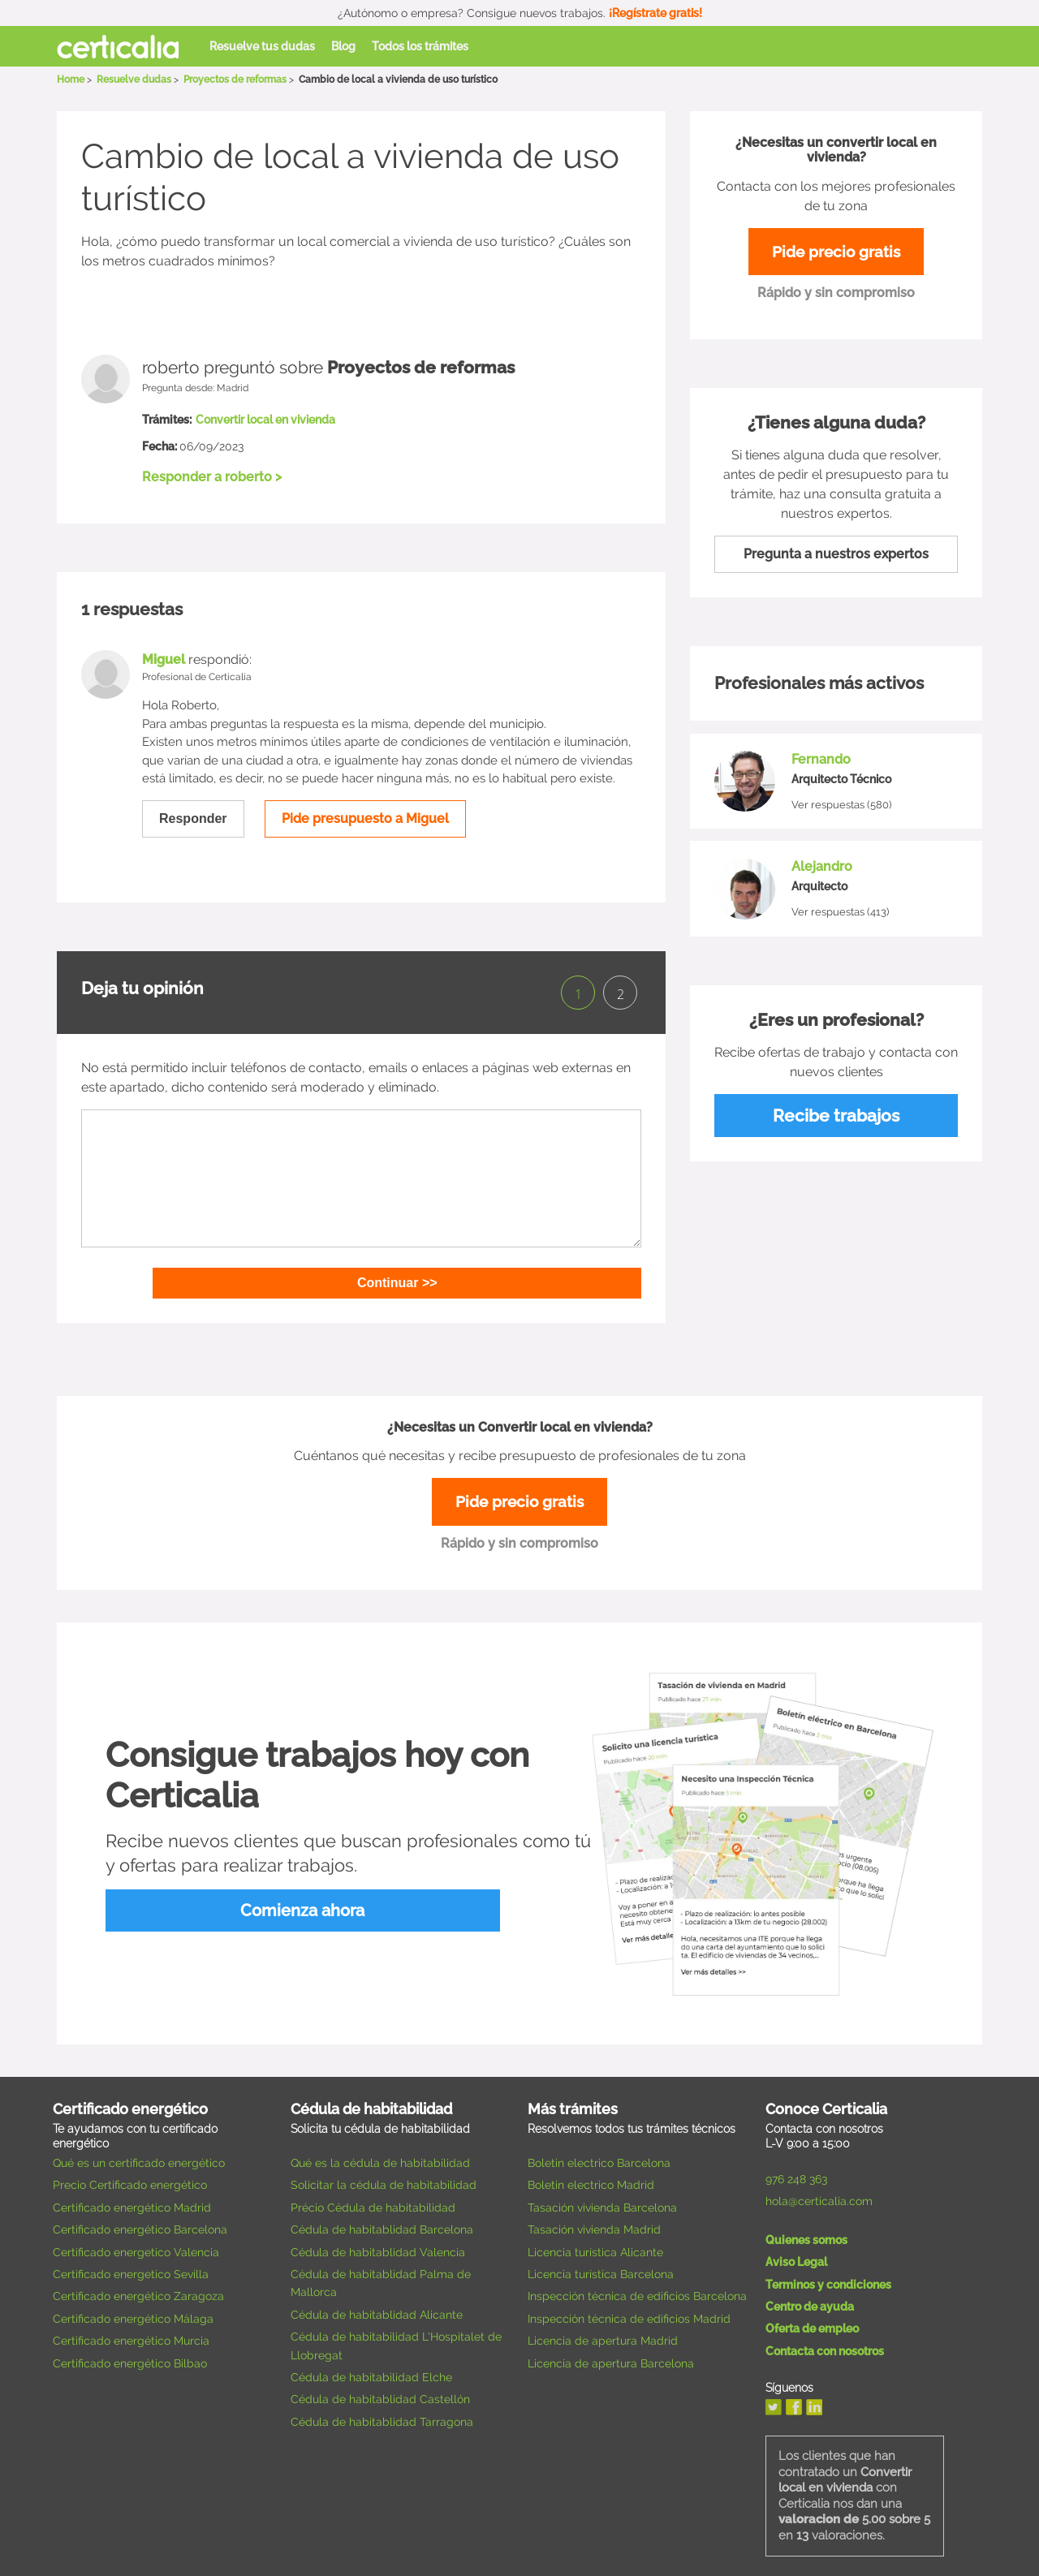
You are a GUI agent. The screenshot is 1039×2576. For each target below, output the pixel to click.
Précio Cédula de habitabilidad (373, 2201)
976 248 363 (796, 2174)
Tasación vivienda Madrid (594, 2224)
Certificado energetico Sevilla (131, 2268)
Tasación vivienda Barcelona (602, 2201)
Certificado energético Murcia (131, 2335)
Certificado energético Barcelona (140, 2224)
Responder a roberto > (212, 477)
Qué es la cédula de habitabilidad (380, 2158)
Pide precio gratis (836, 253)
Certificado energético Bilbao (130, 2357)
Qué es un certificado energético (139, 2158)
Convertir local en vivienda (265, 419)
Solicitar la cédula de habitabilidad (383, 2179)
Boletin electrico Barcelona (599, 2158)
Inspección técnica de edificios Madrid (629, 2313)
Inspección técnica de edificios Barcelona (637, 2291)
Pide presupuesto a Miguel (365, 818)
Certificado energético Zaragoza (138, 2291)
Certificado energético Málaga (133, 2313)
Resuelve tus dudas (262, 46)
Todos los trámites (420, 46)
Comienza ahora (228, 1905)
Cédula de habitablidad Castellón (380, 2394)
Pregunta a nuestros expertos (836, 556)
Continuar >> (456, 1275)
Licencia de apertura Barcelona (611, 2357)
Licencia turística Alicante (595, 2246)
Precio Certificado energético (130, 2179)
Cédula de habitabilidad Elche (371, 2371)
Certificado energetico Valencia (136, 2246)
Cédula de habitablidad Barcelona (382, 2224)
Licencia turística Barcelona (601, 2268)
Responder (193, 818)
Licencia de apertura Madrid (603, 2335)
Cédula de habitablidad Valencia (378, 2246)
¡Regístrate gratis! (655, 12)
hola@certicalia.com (819, 2196)
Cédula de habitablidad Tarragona (382, 2416)
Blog (343, 46)
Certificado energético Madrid (132, 2201)
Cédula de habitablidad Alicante (377, 2308)
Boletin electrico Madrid (591, 2179)
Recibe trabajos (836, 1118)
